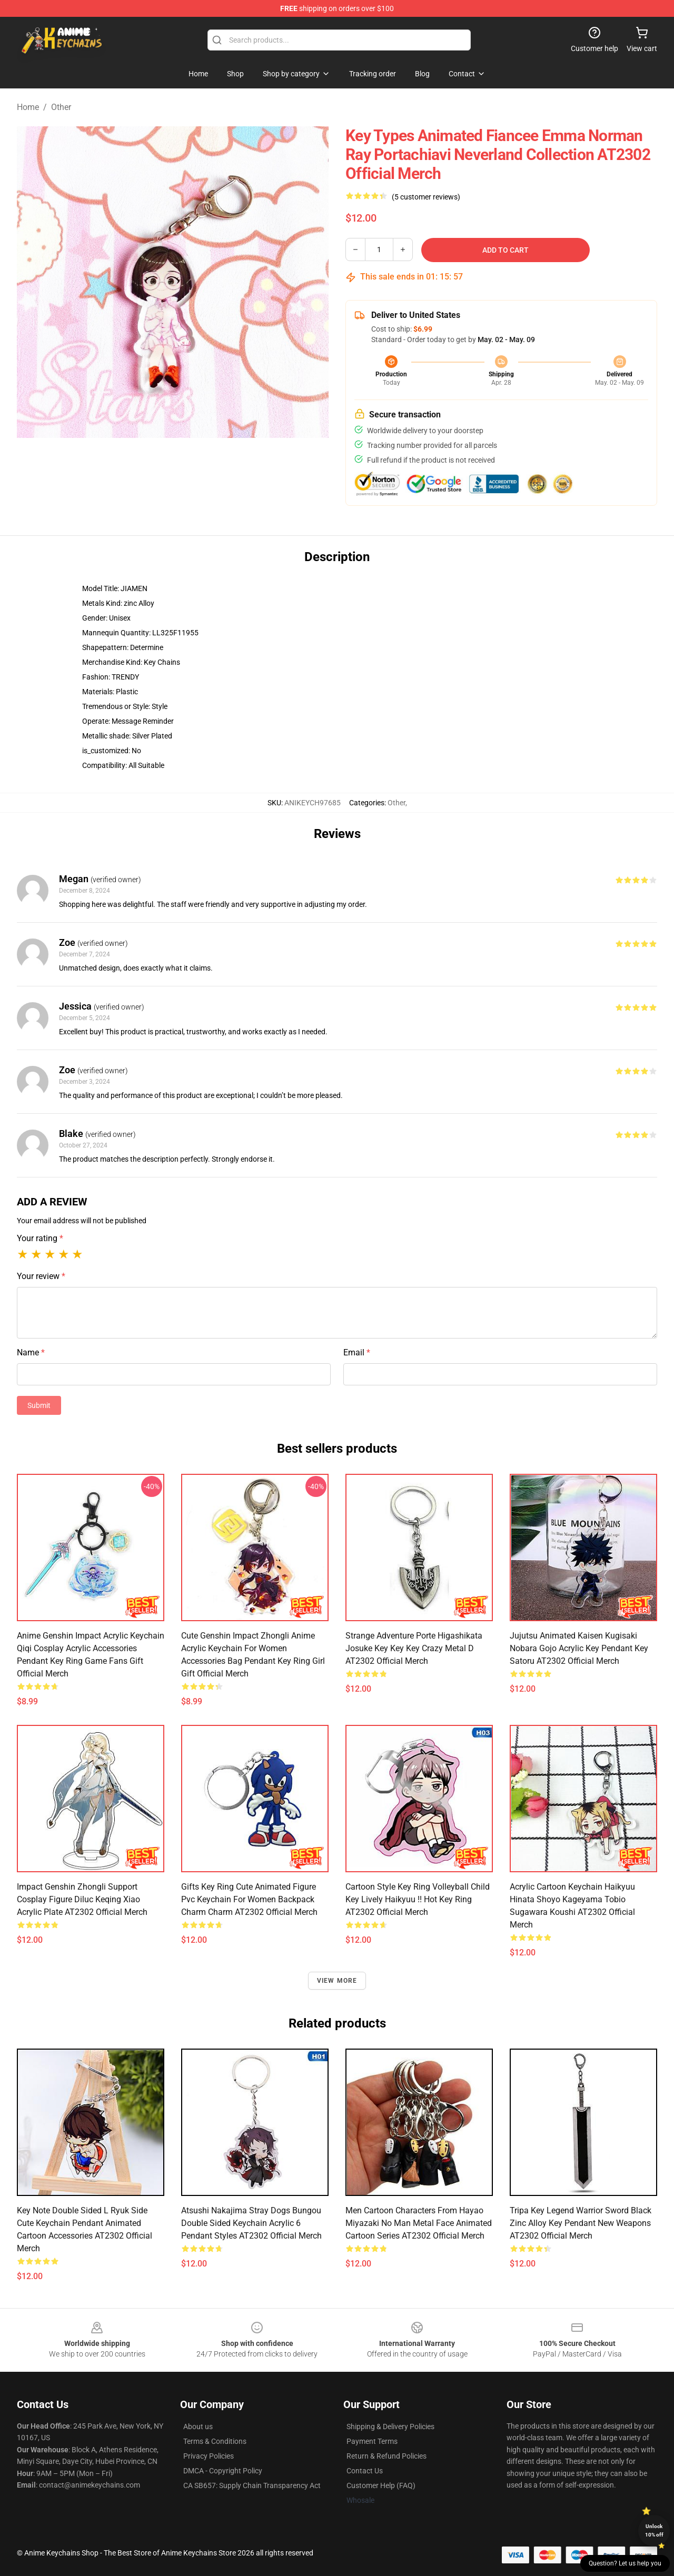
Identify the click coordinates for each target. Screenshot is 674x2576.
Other (61, 107)
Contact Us (364, 2471)
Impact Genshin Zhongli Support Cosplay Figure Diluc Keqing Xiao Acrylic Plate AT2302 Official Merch (82, 1899)
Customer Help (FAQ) (380, 2485)
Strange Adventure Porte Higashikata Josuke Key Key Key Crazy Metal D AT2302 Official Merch (413, 1648)
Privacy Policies (208, 2456)
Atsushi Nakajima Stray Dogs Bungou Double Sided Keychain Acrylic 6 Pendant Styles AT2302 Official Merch (251, 2223)
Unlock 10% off (654, 2530)
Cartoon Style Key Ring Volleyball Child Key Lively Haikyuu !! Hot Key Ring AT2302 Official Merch (417, 1899)
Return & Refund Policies (386, 2456)
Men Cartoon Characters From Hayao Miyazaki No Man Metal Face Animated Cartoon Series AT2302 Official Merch (418, 2223)
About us (198, 2426)
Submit (39, 1405)
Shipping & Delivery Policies (390, 2426)
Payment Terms (372, 2441)
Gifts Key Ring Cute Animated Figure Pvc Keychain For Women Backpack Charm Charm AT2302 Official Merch (249, 1899)
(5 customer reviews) (426, 197)
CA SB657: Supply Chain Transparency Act (252, 2485)
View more (337, 1980)
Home (28, 107)
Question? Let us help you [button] (625, 2563)
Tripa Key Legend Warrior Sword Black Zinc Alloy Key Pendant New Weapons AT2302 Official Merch (580, 2223)
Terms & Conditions (214, 2441)
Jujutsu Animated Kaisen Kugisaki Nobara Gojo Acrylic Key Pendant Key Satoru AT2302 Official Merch (579, 1648)
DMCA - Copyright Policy (222, 2471)
